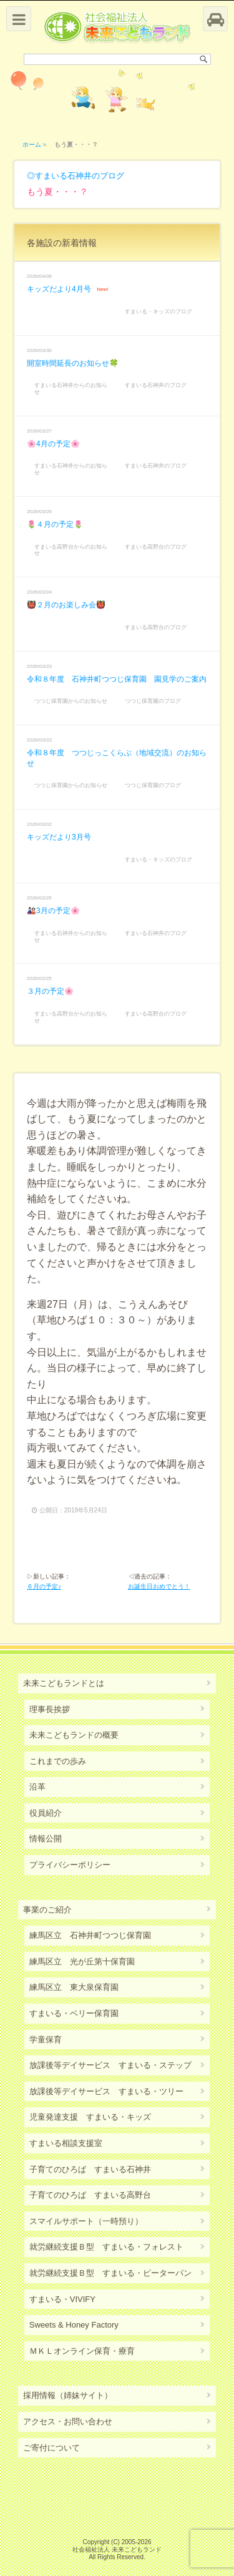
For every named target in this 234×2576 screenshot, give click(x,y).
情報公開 (45, 1838)
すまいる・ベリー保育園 (74, 2013)
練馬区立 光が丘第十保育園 (82, 1961)
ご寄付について (51, 2447)
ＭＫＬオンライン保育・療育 (82, 2351)
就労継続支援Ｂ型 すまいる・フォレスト (106, 2246)
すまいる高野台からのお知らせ (70, 550)
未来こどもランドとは (63, 1683)
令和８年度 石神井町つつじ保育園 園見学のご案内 (117, 679)
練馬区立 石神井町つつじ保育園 (90, 1935)
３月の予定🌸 (50, 991)
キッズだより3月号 (59, 837)
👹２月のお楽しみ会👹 (66, 604)
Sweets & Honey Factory (74, 2324)
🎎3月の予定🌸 (53, 910)
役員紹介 (45, 1813)
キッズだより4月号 (59, 289)
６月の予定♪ (44, 1586)
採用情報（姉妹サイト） (67, 2395)
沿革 (37, 1786)
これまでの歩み (57, 1761)
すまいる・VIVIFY (62, 2299)
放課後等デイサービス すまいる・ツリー (106, 2091)
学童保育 (45, 2039)
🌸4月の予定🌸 (53, 443)
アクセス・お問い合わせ (67, 2421)
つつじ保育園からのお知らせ (70, 701)
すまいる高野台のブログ (156, 547)
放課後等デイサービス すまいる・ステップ (110, 2065)
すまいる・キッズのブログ (158, 311)
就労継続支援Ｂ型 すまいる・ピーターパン (110, 2273)
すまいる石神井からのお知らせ (70, 388)
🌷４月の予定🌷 (55, 524)
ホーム (31, 144)
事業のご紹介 (47, 1909)
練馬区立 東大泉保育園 (74, 1987)
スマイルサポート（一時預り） (86, 2221)
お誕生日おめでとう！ (159, 1586)
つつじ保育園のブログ (153, 701)
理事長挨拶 (49, 1709)
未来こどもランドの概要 (74, 1735)
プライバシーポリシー (69, 1864)
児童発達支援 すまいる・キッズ (90, 2117)
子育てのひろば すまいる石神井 (90, 2169)
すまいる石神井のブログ (79, 175)
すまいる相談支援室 (65, 2143)
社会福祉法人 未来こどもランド (117, 2549)
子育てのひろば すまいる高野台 (90, 2195)
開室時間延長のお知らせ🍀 (73, 363)
